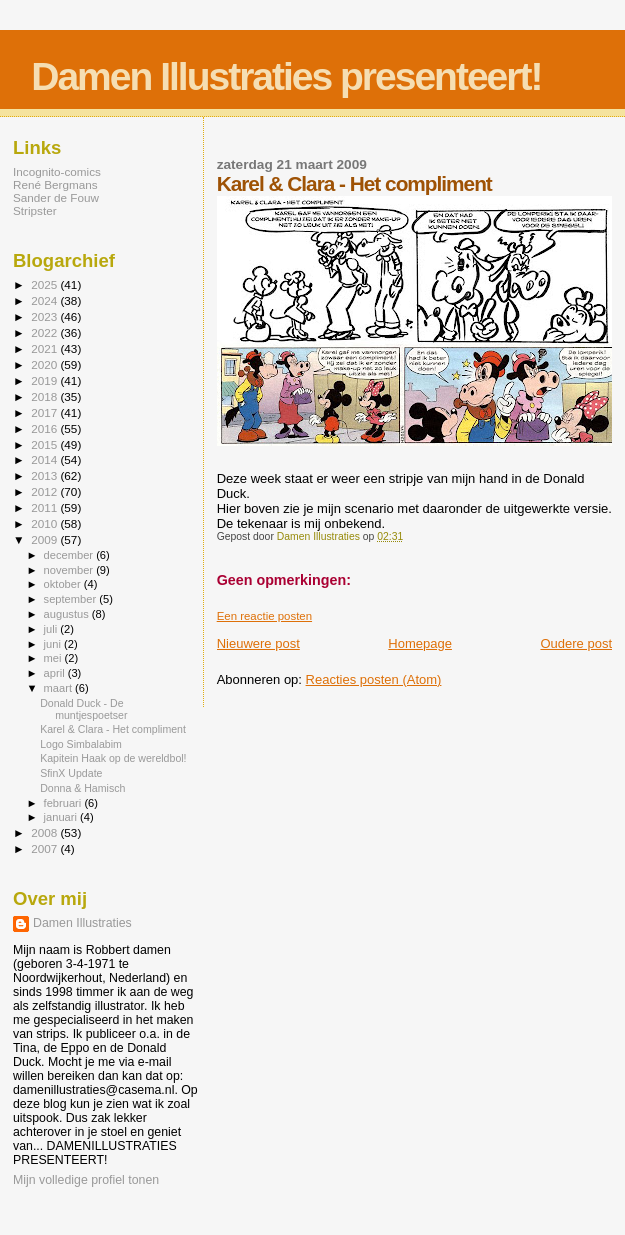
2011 (45, 507)
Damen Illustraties (82, 923)
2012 (45, 491)
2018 (45, 396)
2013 (45, 475)
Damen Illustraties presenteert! (286, 76)
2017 (45, 412)
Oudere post (576, 643)
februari (64, 803)
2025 (45, 284)
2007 (45, 848)
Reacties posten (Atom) (374, 679)
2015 (45, 444)
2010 (45, 523)
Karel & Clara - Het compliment (113, 729)
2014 (45, 459)
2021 (45, 348)
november (70, 570)
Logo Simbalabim (81, 744)
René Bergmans (55, 184)
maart (60, 688)
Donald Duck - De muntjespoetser (83, 709)
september (72, 599)
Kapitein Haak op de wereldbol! (113, 758)
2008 (45, 832)
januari (62, 817)
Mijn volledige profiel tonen (86, 1180)
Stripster (35, 210)
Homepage (420, 643)
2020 (45, 364)
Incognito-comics (57, 171)
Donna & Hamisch (82, 788)
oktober (64, 584)
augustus (68, 614)
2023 (45, 316)
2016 (45, 428)
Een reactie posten (264, 616)
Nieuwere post (258, 643)
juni (54, 644)
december (70, 555)
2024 (45, 300)
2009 (45, 539)
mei (54, 658)
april (56, 673)
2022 (45, 332)
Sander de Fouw (56, 197)
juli (52, 629)
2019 (45, 380)
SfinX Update (71, 773)
